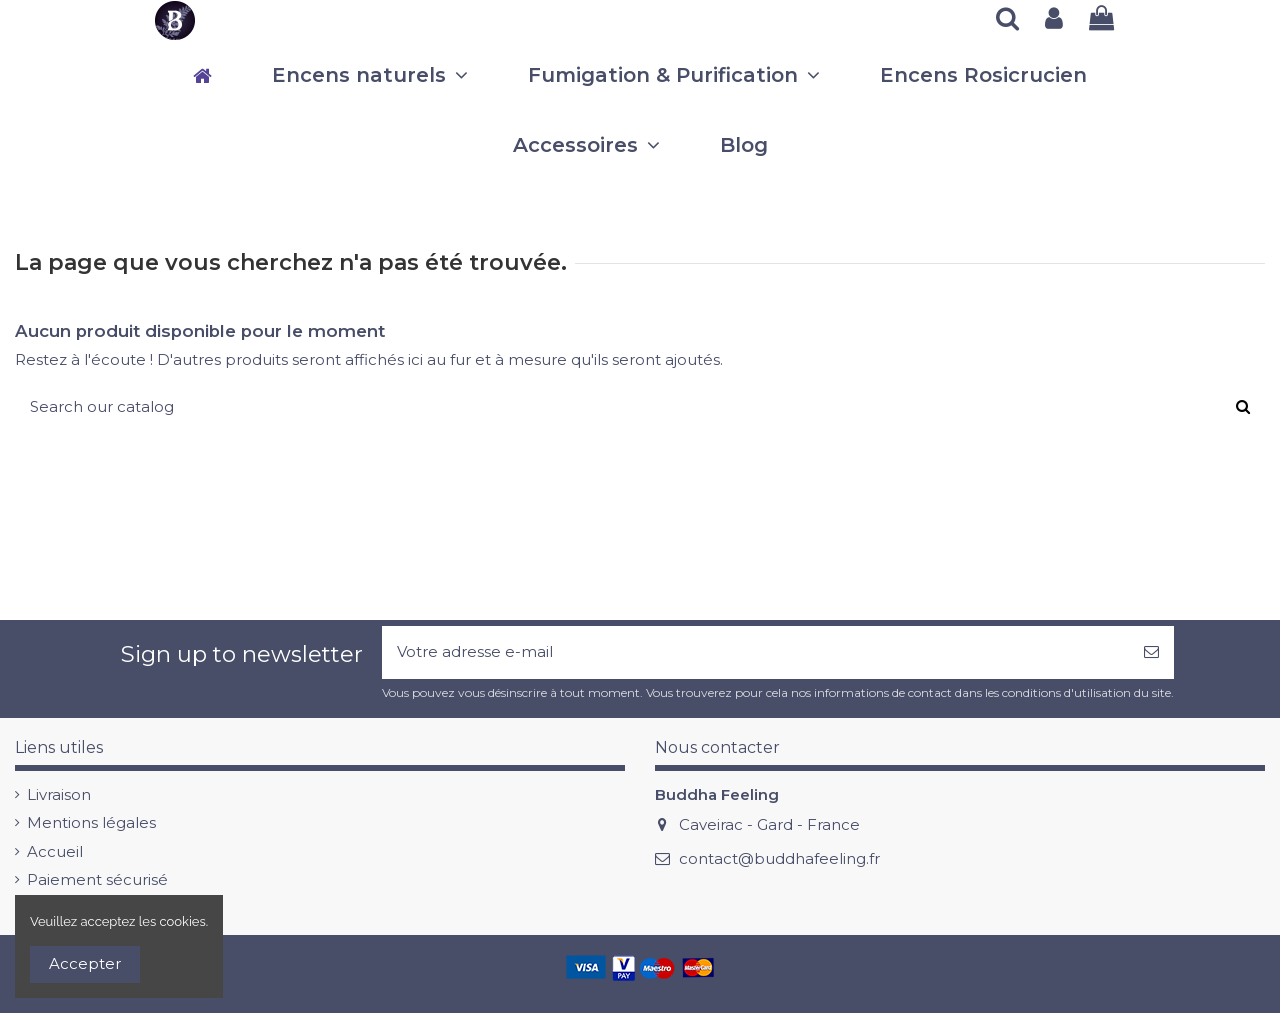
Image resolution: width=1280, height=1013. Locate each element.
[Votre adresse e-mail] (755, 652)
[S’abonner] (1151, 652)
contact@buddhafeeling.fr (779, 858)
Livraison (59, 794)
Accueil (55, 851)
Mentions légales (91, 822)
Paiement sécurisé (97, 879)
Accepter (85, 963)
